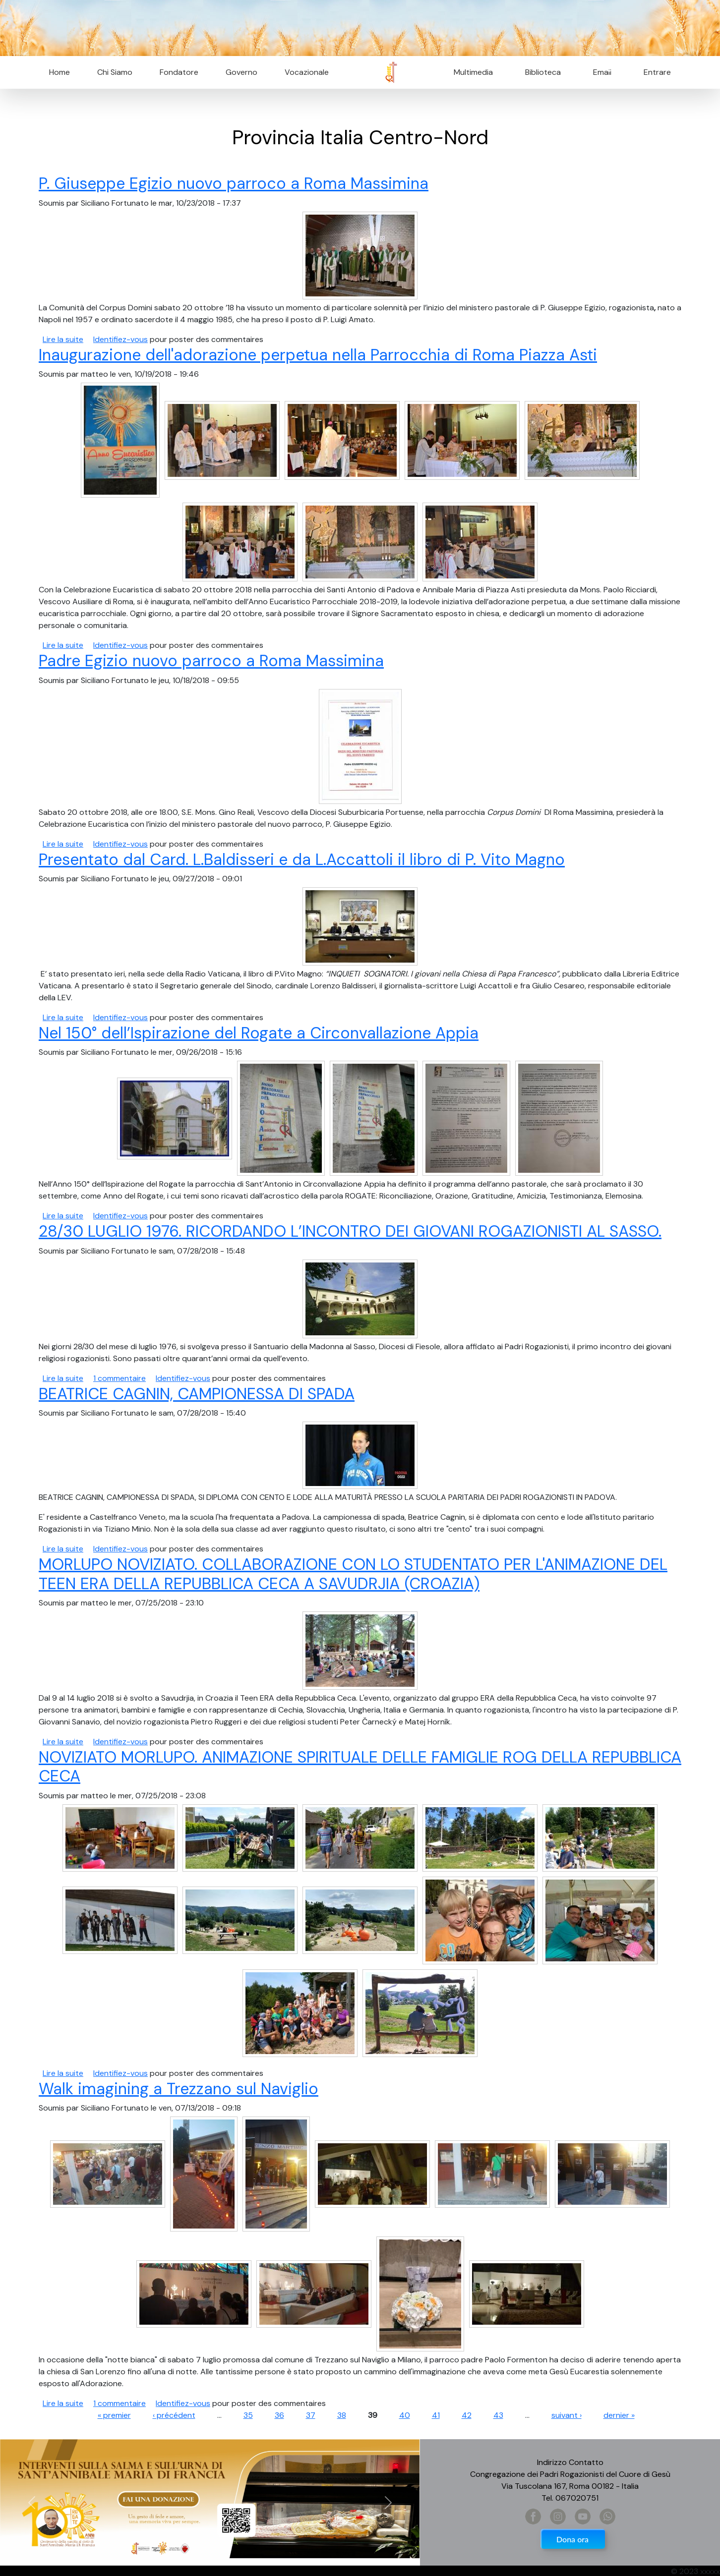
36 (279, 2415)
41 (436, 2415)
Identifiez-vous (120, 339)
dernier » (619, 2415)
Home (59, 72)
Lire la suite (63, 339)
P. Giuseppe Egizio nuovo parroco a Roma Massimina (233, 183)
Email (599, 72)
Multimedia (473, 72)
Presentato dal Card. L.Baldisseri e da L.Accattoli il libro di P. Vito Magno (302, 859)
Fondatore (179, 72)
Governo (241, 72)
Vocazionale (307, 72)
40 (404, 2415)
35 (248, 2415)
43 (498, 2415)
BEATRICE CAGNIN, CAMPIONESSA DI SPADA (197, 1393)
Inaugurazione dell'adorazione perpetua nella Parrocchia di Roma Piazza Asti (318, 354)
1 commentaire (119, 1378)
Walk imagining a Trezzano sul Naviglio (178, 2088)
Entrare (657, 72)
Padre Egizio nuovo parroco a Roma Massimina (211, 660)
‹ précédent (174, 2415)
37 (310, 2415)
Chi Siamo (114, 72)
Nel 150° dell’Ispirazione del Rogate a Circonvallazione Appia (259, 1033)
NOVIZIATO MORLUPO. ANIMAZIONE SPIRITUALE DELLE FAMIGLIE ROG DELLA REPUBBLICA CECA (360, 1766)
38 (341, 2415)
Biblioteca (543, 72)
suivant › (566, 2415)
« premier (114, 2415)
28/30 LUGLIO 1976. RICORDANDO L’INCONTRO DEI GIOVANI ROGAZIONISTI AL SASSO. (350, 1231)
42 (467, 2415)
